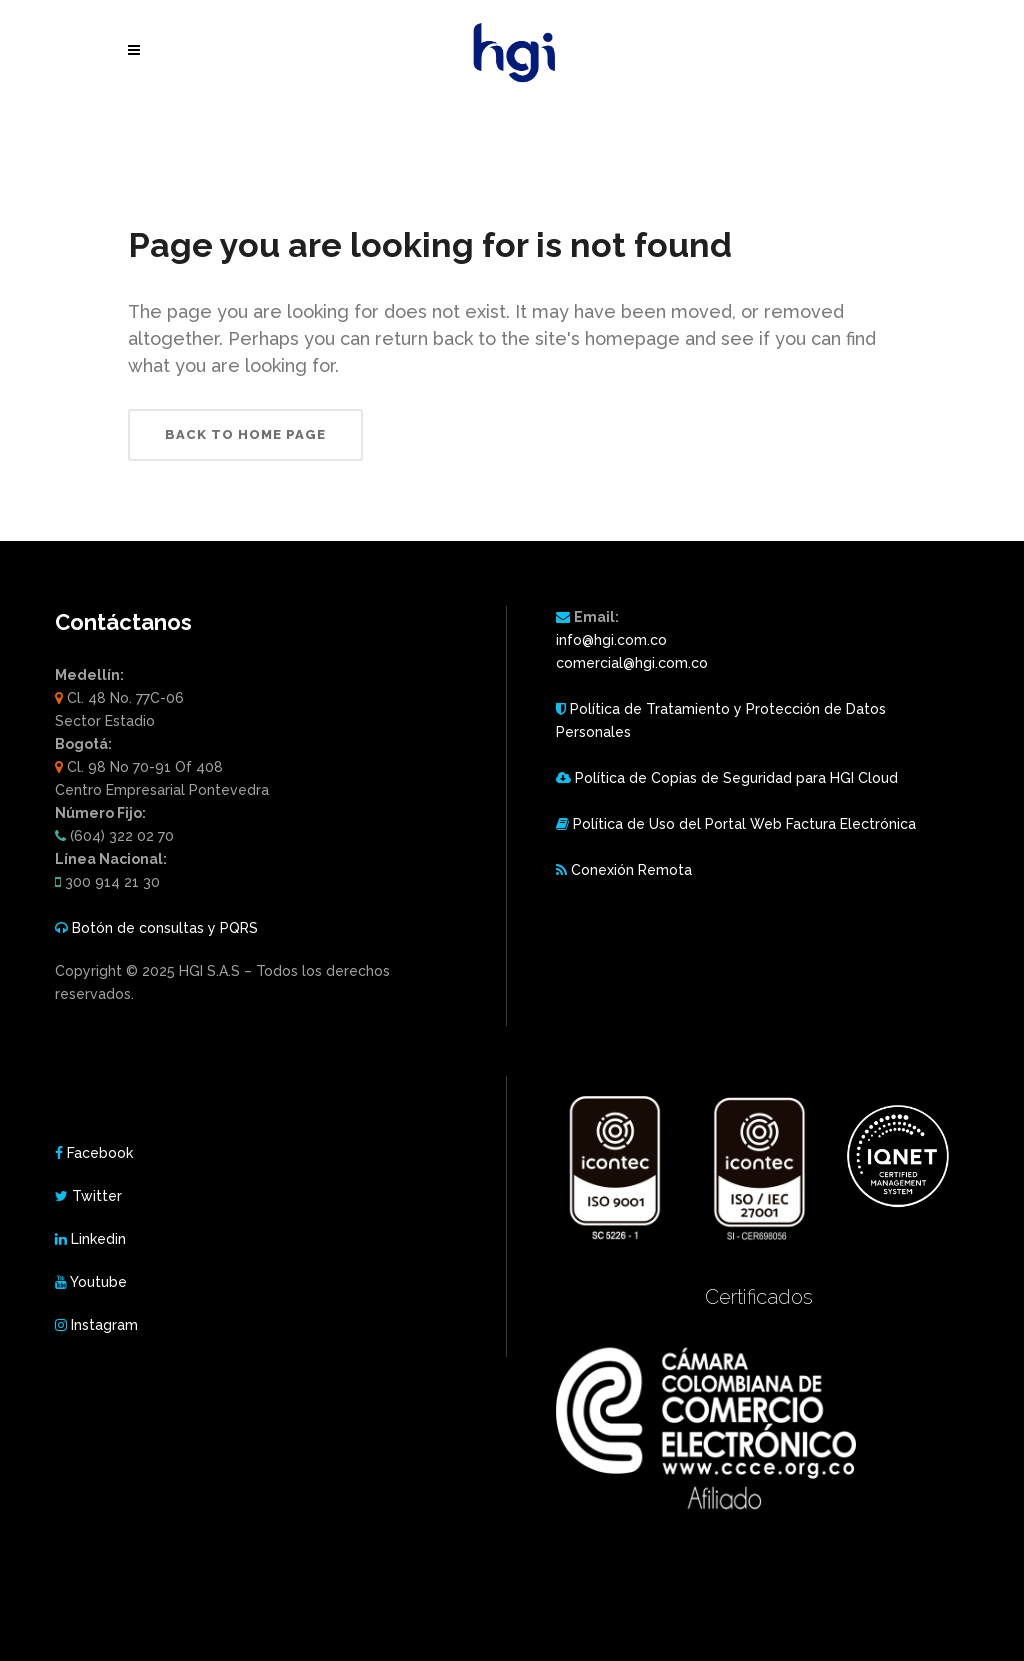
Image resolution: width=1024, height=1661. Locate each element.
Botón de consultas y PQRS (165, 928)
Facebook (100, 1153)
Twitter (97, 1196)
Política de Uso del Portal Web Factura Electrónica (744, 824)
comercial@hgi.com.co (632, 663)
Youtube (98, 1282)
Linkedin (98, 1239)
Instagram (104, 1325)
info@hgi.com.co (611, 640)
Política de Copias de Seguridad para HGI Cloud (736, 778)
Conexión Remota (631, 870)
